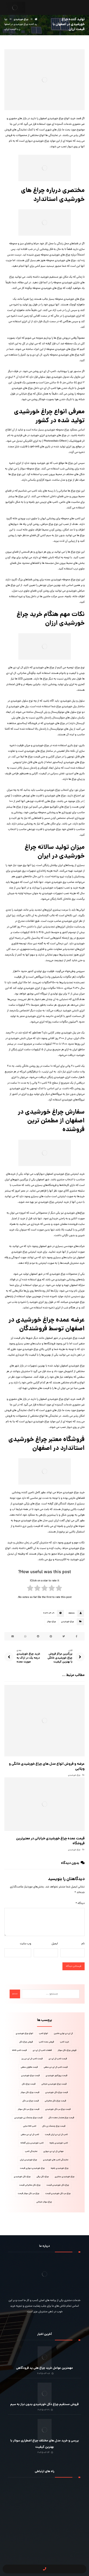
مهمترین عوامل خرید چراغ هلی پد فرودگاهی (44, 2367)
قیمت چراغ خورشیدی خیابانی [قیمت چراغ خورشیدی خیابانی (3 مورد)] (54, 2083)
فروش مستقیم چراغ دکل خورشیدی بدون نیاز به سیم (44, 2404)
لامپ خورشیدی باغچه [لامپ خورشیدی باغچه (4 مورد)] (58, 2142)
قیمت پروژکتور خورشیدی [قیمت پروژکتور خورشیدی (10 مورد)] (56, 2075)
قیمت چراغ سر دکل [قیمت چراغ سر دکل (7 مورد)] (30, 2100)
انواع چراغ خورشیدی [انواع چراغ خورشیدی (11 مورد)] (24, 2033)
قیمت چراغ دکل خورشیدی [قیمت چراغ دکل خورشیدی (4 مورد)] (56, 2092)
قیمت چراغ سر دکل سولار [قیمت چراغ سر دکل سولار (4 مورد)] (28, 2109)
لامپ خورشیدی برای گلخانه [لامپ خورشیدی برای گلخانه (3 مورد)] (32, 2142)
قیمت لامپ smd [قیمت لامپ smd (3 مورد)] (19, 2050)
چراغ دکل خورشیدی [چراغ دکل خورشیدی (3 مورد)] (22, 2176)
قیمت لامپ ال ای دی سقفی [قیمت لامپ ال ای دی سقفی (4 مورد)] (56, 2067)
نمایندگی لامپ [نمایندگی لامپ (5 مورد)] (31, 2151)
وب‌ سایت (25, 1943)
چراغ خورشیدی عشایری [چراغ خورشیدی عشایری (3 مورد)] (64, 2176)
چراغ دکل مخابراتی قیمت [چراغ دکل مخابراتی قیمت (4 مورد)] (30, 2184)
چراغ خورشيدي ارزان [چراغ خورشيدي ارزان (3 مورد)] (28, 2159)
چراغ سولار (51, 1622)
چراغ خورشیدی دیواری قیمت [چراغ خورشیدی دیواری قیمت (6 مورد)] (32, 2168)
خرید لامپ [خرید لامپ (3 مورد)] (64, 2041)
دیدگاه (80, 1902)
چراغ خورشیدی (67, 1622)
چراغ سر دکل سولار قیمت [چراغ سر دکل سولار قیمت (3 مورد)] (28, 2193)
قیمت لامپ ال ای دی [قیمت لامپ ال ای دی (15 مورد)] (58, 2058)
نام (83, 1943)
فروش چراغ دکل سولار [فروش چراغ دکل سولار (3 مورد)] (67, 2050)
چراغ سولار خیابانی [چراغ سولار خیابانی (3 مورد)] (44, 2201)
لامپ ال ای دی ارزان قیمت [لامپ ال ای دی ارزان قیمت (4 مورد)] (56, 2134)
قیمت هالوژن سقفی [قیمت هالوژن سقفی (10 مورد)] (29, 2067)
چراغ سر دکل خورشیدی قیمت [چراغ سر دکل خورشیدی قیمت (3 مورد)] (58, 2193)
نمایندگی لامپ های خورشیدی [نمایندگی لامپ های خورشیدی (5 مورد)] (55, 2159)
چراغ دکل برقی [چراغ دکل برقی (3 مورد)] (43, 2176)
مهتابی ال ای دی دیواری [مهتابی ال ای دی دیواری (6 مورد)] (53, 2151)
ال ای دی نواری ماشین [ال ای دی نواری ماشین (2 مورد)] (63, 2033)
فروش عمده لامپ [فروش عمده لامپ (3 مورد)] (46, 2041)
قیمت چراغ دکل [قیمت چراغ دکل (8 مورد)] (28, 2083)
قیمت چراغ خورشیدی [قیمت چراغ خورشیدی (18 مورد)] (30, 2075)
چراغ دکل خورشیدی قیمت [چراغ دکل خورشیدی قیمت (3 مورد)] (58, 2184)
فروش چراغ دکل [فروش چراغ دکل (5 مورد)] (26, 2041)
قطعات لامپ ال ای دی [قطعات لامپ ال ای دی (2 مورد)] (42, 2050)
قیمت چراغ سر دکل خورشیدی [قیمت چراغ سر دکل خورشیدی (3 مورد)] (58, 2109)
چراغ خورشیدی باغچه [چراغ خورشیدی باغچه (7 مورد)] (60, 2168)
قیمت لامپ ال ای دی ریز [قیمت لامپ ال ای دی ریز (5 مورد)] (32, 2058)
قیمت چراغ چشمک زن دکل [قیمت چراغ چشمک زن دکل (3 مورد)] (53, 2125)
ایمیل (55, 1943)
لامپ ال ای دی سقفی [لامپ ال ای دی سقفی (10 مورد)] (30, 2134)
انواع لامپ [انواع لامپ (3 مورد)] (43, 2033)
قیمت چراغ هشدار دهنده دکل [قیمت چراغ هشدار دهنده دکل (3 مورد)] (61, 2117)
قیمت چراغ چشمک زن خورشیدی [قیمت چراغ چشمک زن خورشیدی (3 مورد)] (28, 2117)
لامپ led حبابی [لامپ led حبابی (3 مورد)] (29, 2125)
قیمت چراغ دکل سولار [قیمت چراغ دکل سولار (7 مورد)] (30, 2092)
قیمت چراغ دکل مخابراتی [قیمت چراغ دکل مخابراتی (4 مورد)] (55, 2100)
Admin (71, 1613)
